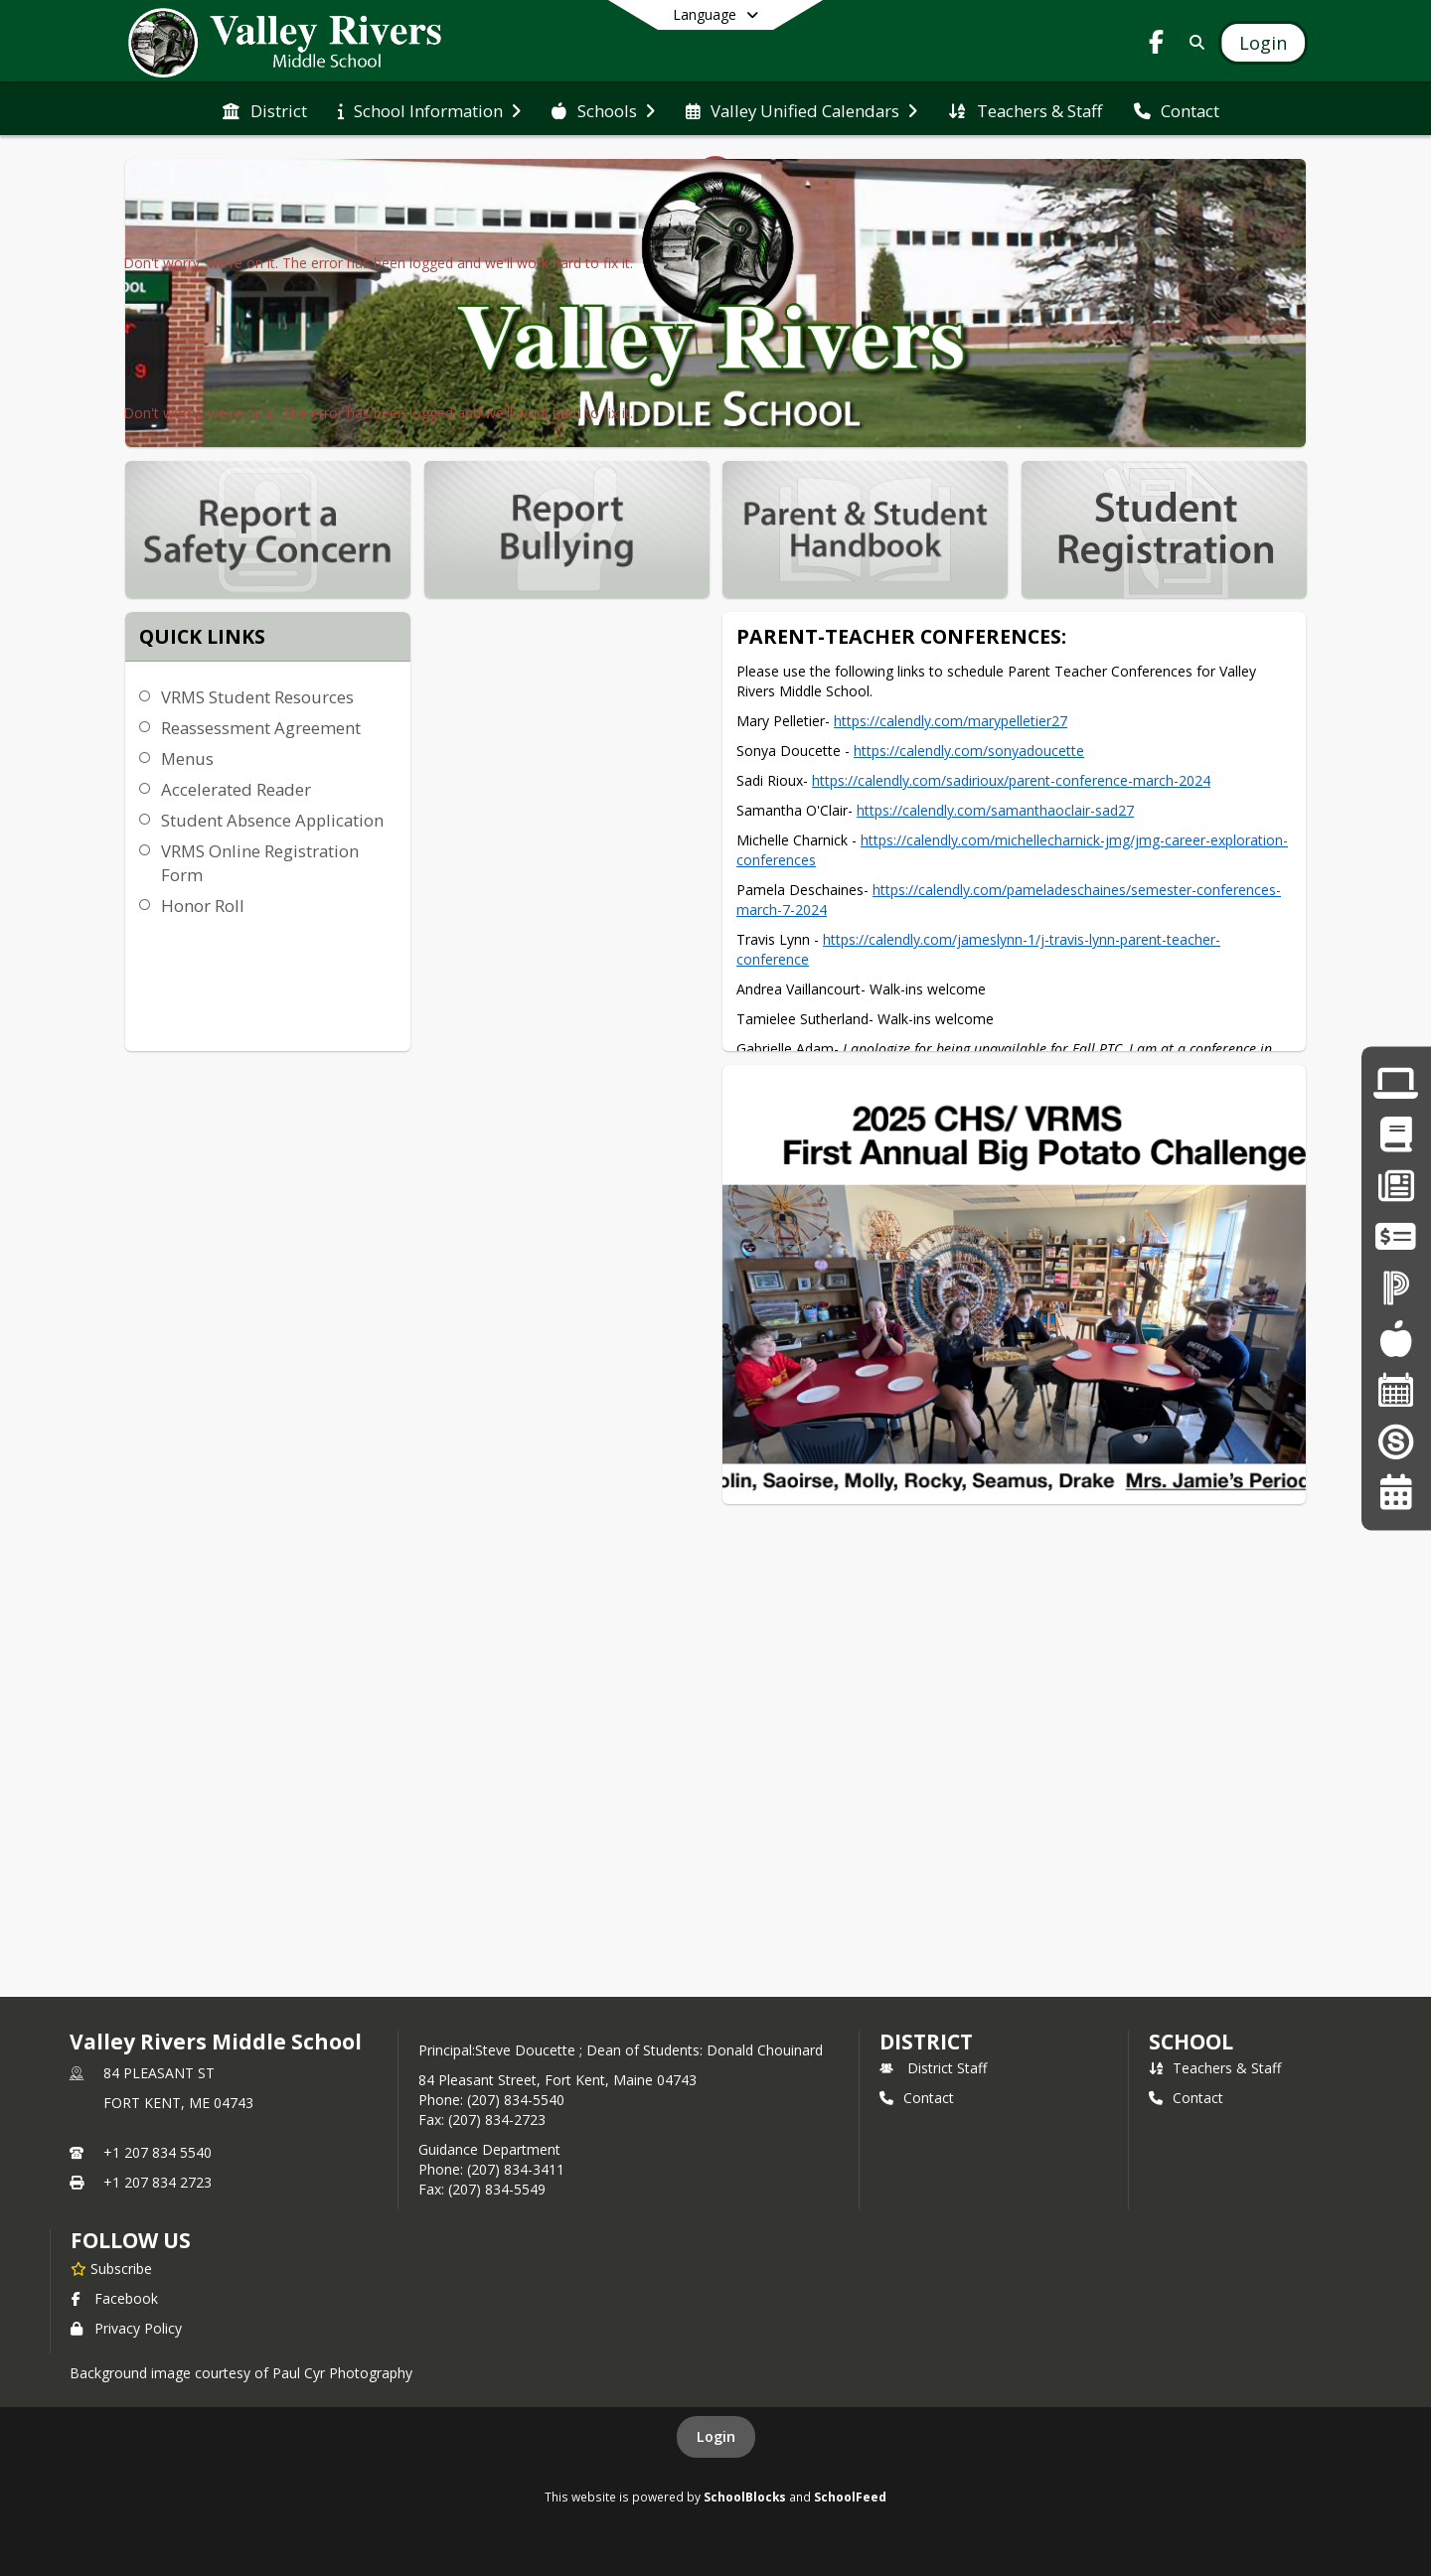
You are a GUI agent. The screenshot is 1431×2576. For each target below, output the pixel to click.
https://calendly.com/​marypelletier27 (950, 720)
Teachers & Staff (1215, 2067)
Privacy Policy (126, 2328)
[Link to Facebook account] (1157, 45)
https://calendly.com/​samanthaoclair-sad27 (995, 810)
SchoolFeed (850, 2496)
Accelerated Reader (236, 789)
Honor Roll (202, 905)
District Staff (933, 2067)
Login (716, 2436)
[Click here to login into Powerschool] (1396, 1288)
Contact (916, 2097)
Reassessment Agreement (261, 727)
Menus (187, 758)
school (1191, 2041)
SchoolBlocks (745, 2496)
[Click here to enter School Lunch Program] (1395, 1338)
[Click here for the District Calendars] (1396, 1390)
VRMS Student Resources (257, 696)
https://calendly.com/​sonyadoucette (969, 750)
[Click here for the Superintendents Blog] (1396, 1441)
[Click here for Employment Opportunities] (1395, 1185)
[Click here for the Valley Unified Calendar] (1395, 1491)
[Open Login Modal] (1263, 43)
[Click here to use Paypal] (1395, 1236)
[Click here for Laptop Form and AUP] (1395, 1083)
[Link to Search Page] (1193, 42)
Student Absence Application (272, 820)
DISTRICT (926, 2041)
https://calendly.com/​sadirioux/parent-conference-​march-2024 (1011, 780)
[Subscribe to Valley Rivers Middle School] (111, 2268)
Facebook (114, 2298)
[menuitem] (264, 109)
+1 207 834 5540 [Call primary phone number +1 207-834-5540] (157, 2152)
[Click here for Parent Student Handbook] (1395, 1135)
